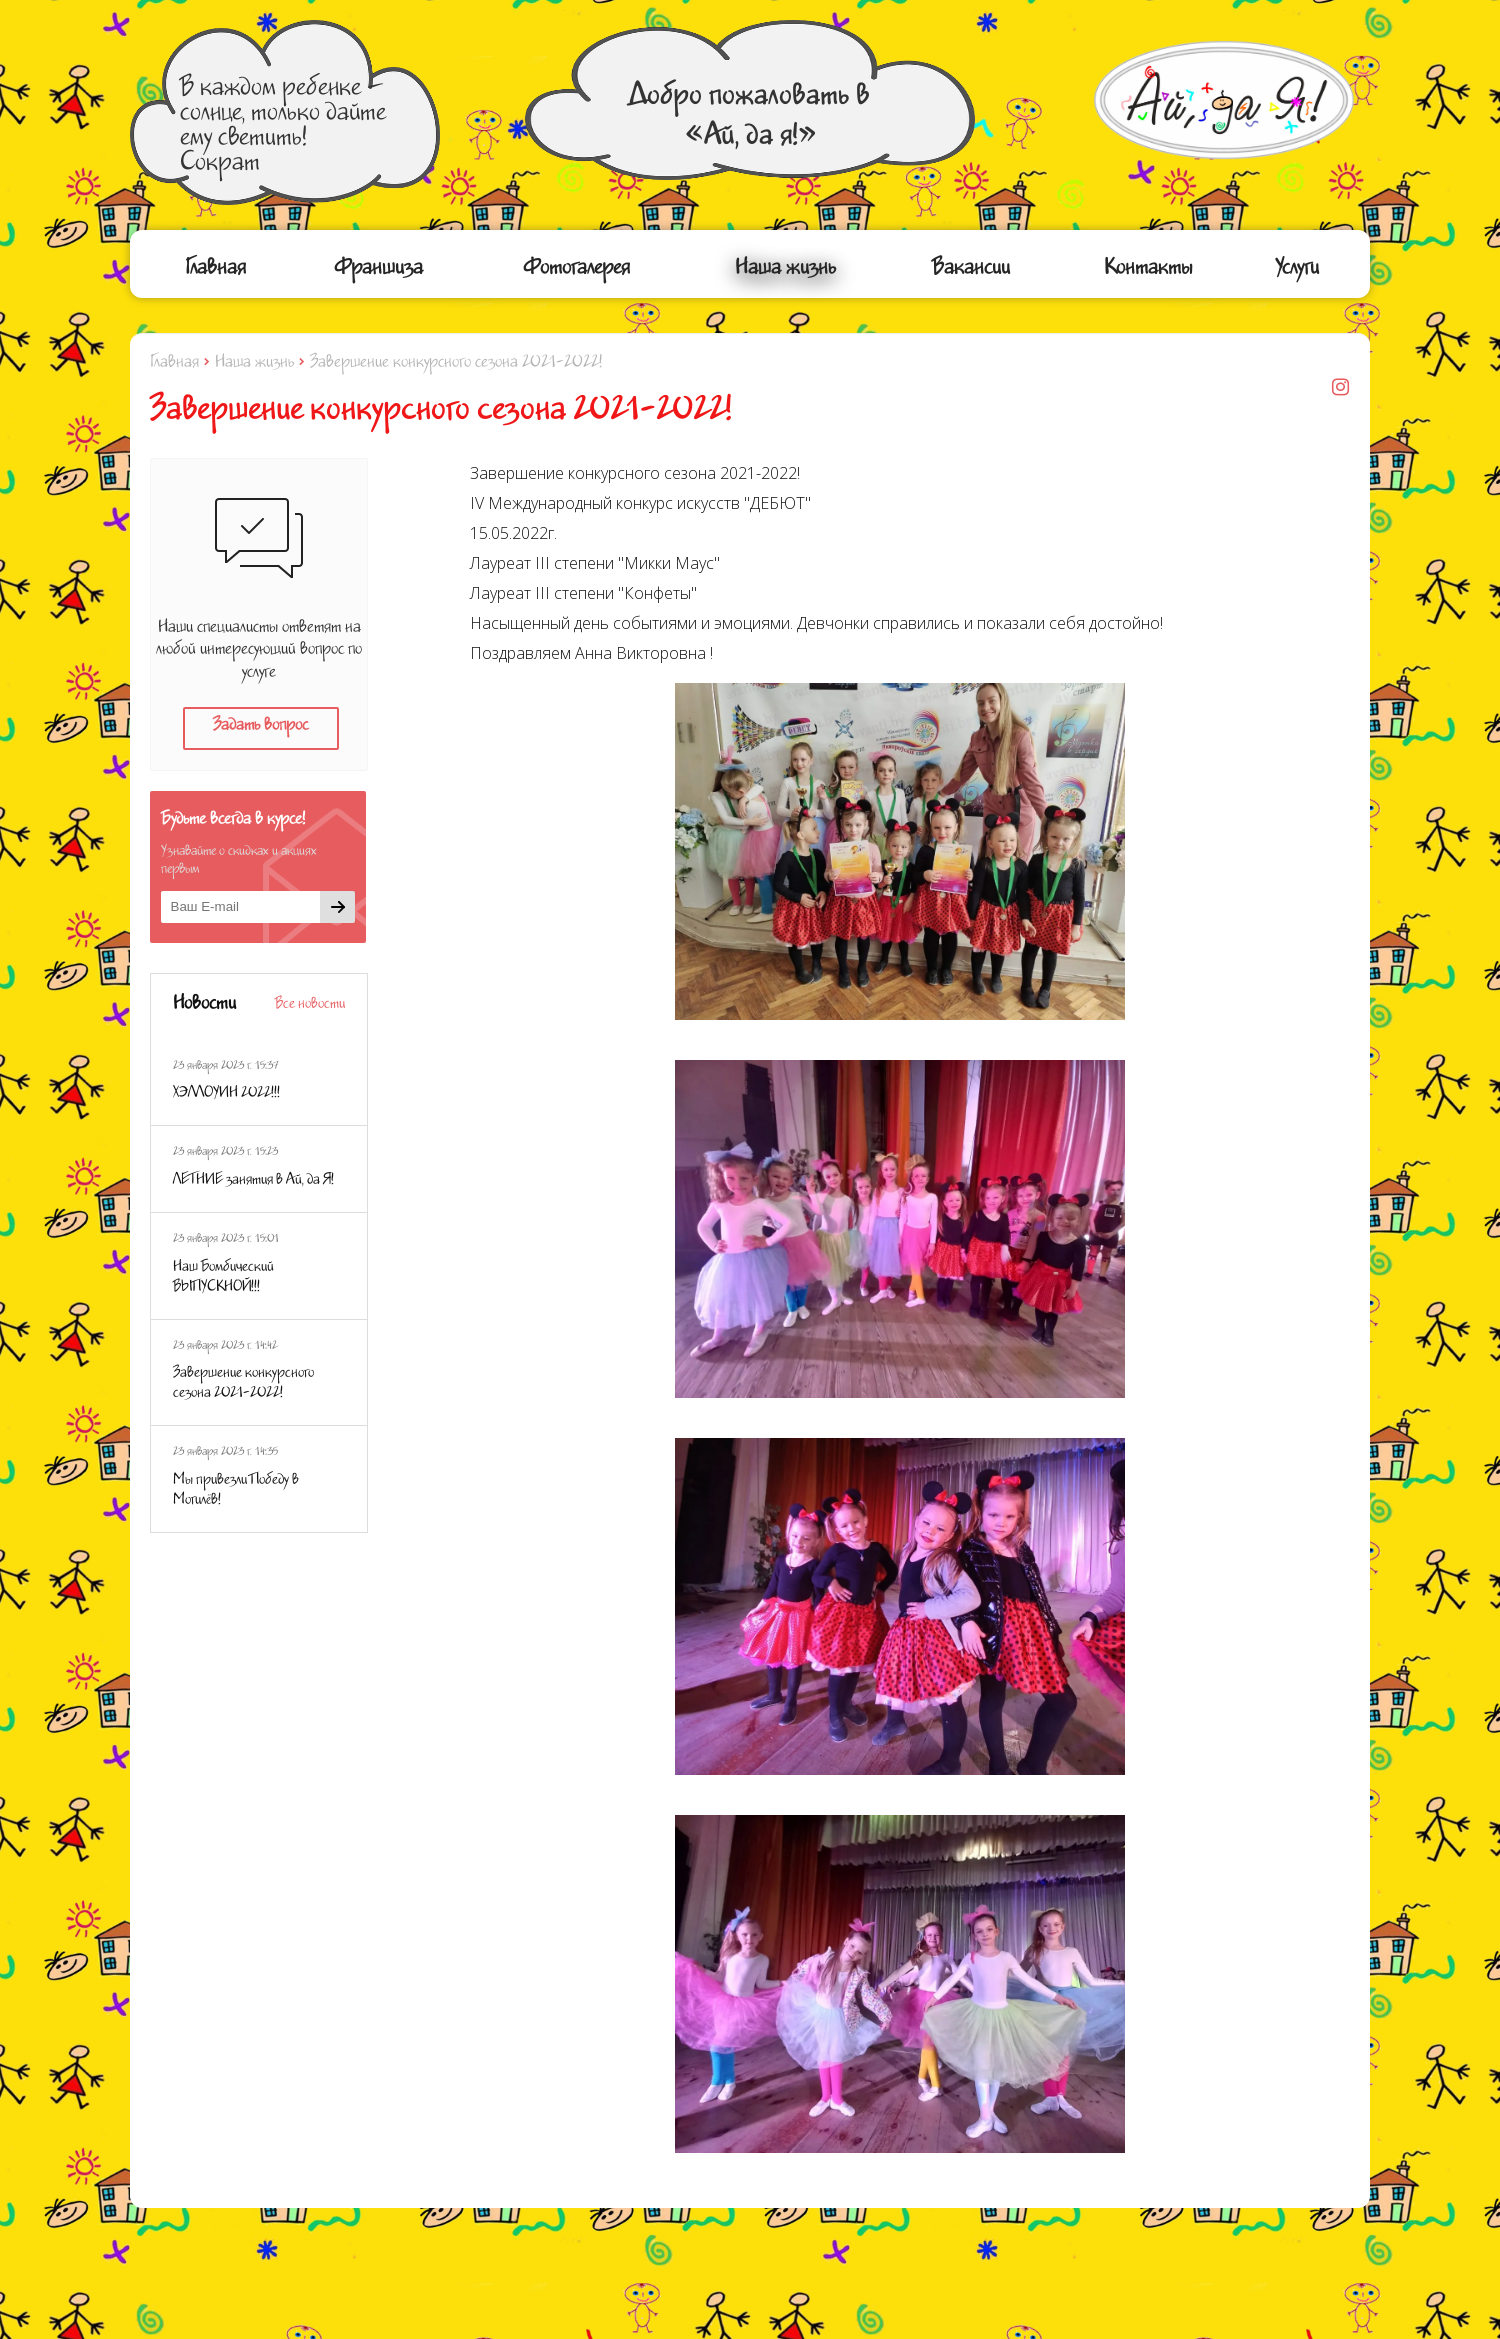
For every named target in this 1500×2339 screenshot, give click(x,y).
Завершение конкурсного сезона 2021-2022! (243, 1385)
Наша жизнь (785, 271)
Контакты (1148, 271)
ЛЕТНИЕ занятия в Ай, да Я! (253, 1182)
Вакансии (971, 271)
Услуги (1297, 271)
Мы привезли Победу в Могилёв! (236, 1492)
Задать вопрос (260, 728)
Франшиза (379, 271)
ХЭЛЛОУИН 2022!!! (226, 1095)
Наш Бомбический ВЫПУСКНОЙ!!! (223, 1279)
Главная (215, 271)
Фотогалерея (577, 271)
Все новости (310, 1006)
